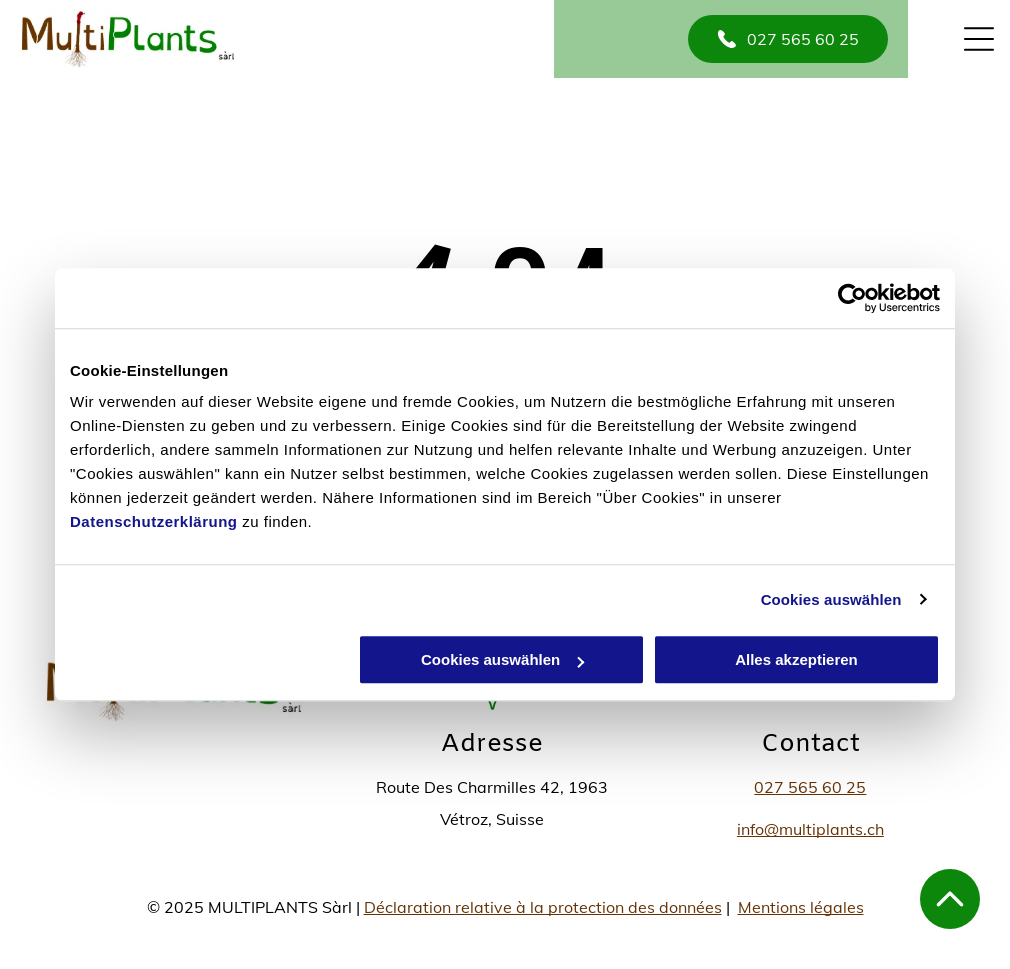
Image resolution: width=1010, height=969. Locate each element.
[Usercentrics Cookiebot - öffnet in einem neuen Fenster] (852, 298)
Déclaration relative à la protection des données (543, 907)
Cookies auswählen (831, 599)
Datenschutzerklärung (154, 521)
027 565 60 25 (810, 787)
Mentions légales (801, 907)
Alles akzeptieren (796, 659)
